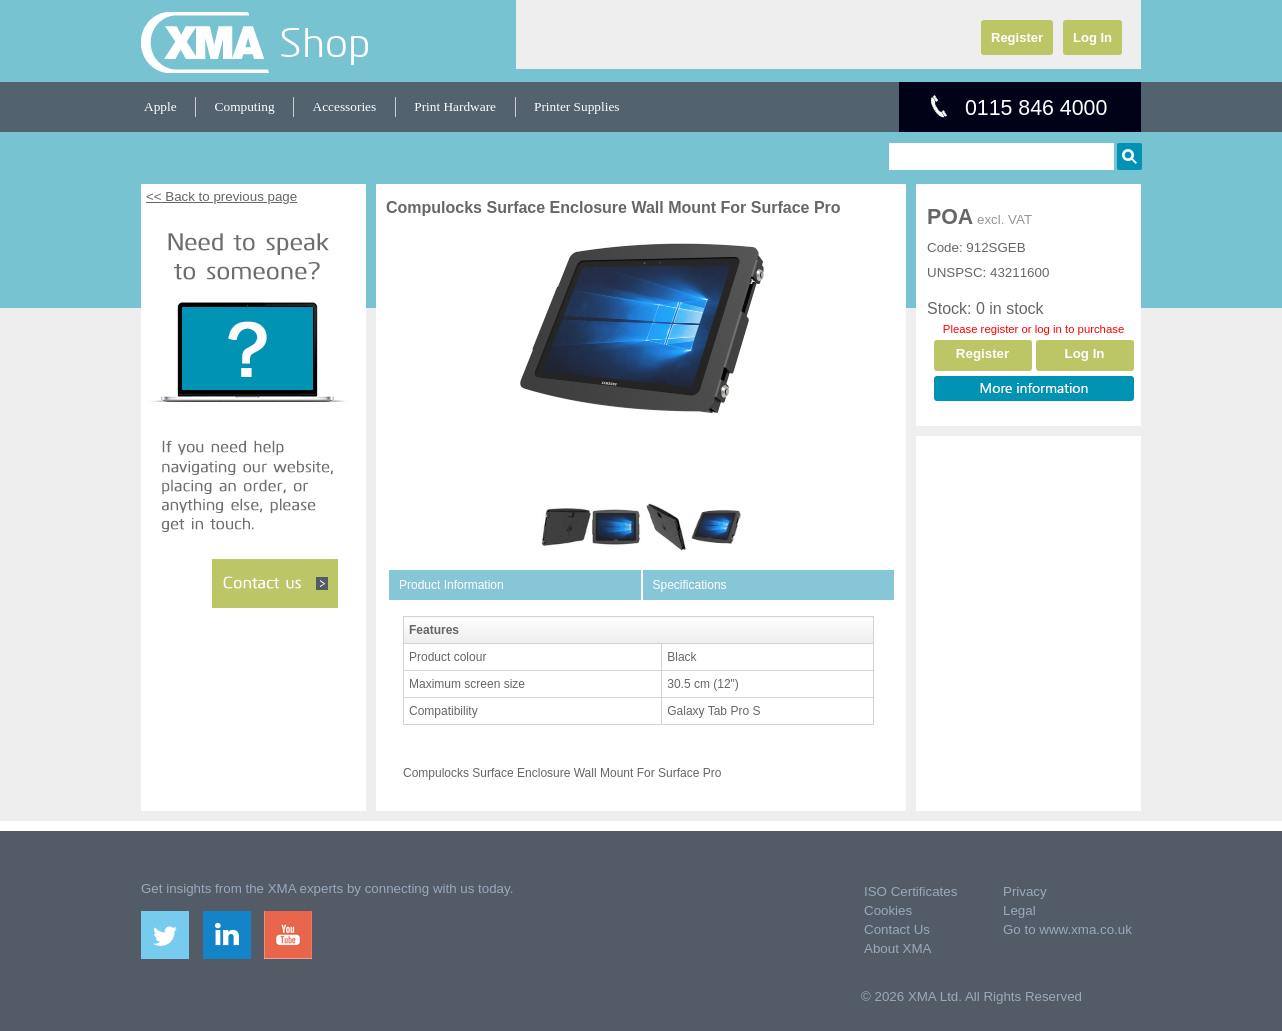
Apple (160, 106)
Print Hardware (455, 106)
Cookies (888, 910)
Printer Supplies (577, 106)
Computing (245, 106)
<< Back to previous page (221, 196)
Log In (1092, 37)
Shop (324, 42)
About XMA (897, 948)
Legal (1019, 910)
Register (1017, 37)
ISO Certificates (910, 891)
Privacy (1025, 891)
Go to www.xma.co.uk (1067, 929)
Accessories (345, 106)
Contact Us (897, 929)
